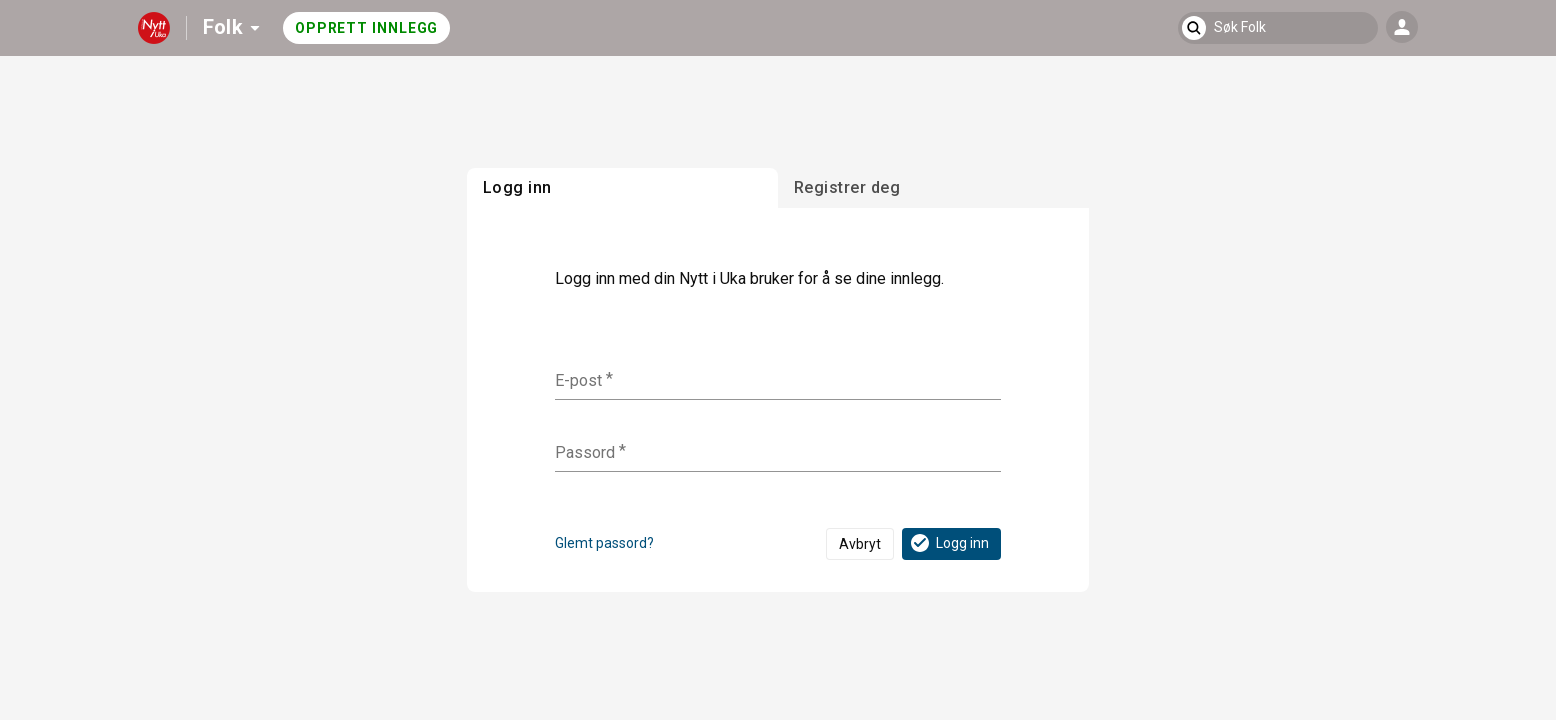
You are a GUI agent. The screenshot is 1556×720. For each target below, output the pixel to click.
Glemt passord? (604, 543)
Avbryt (860, 544)
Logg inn (948, 543)
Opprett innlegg (367, 28)
